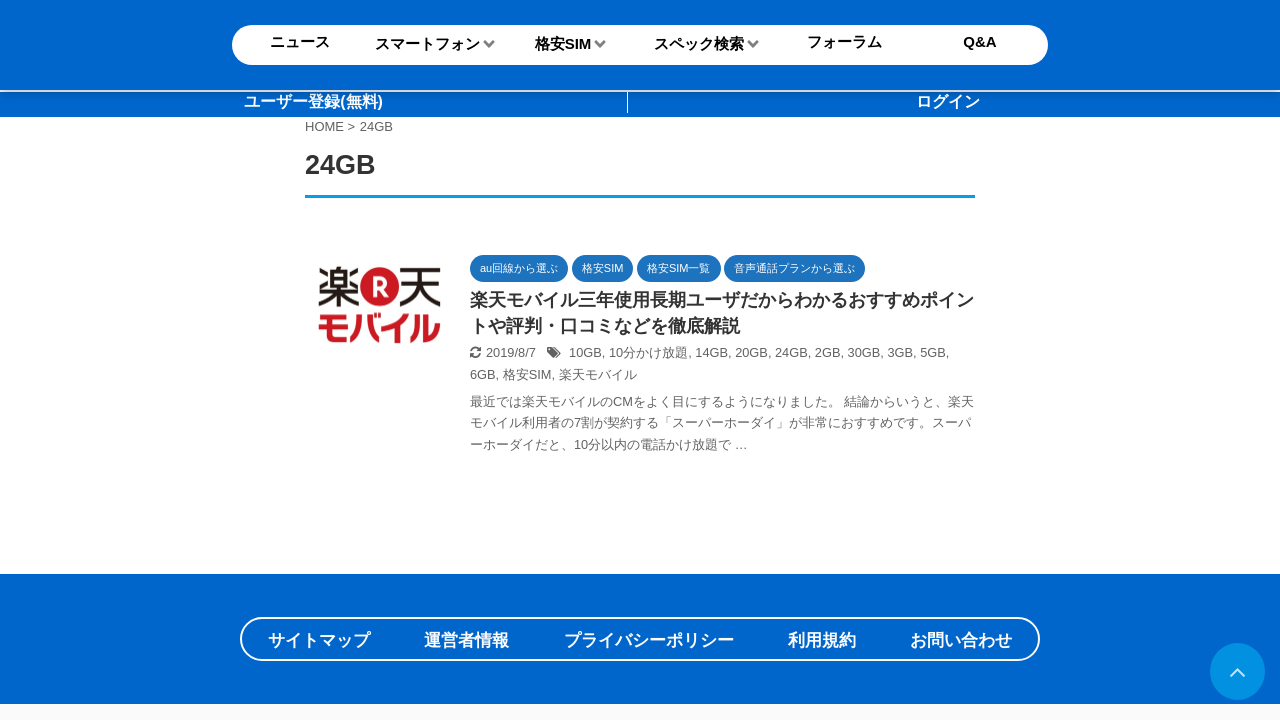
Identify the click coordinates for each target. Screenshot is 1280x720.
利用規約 (822, 640)
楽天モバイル (598, 374)
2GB (828, 352)
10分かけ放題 (648, 352)
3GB (900, 352)
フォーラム (844, 41)
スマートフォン (427, 43)
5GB (933, 352)
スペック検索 (699, 43)
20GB (751, 352)
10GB (585, 352)
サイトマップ (319, 640)
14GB (711, 352)
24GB (791, 352)
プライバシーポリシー (649, 640)
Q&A (979, 41)
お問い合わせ (961, 640)
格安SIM (563, 43)
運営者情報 (466, 640)
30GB (864, 352)
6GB (483, 374)
